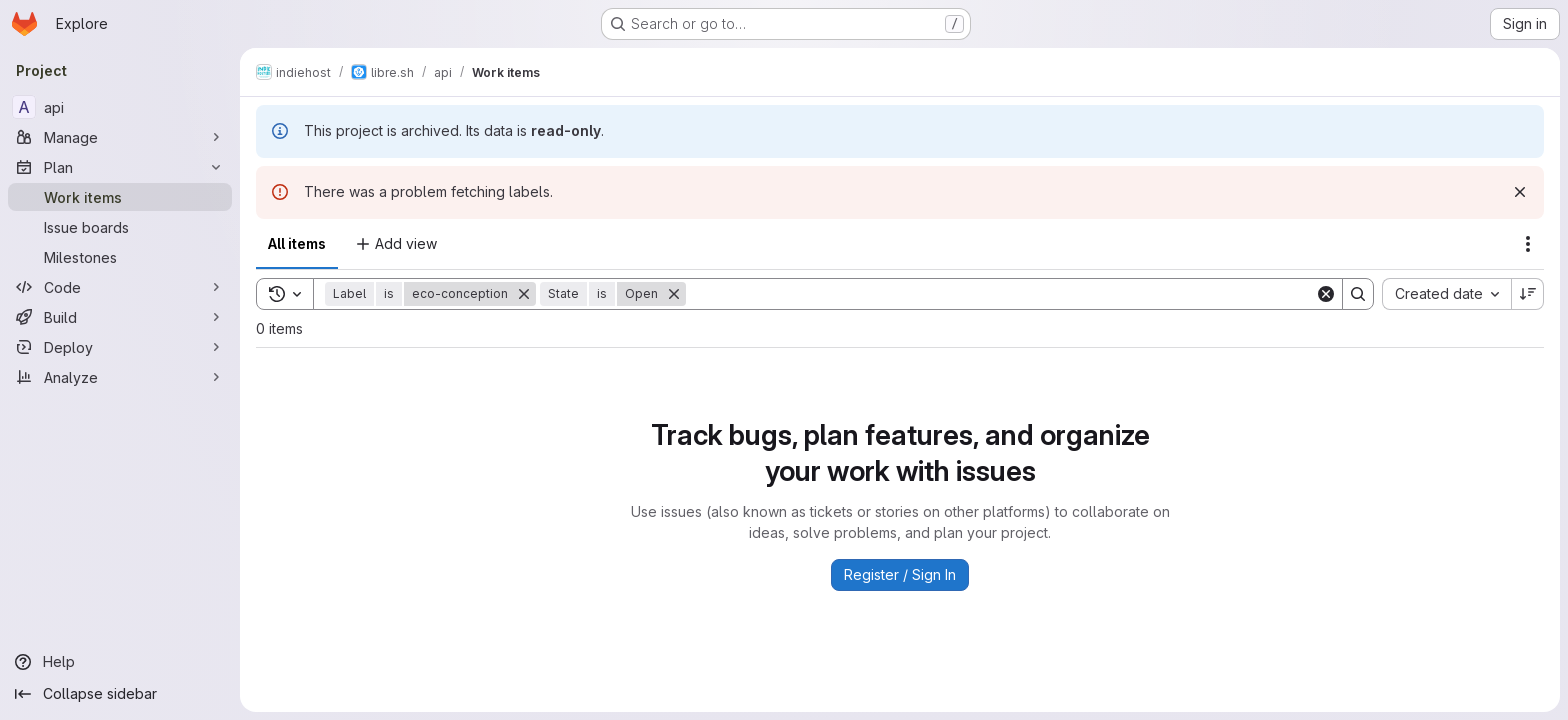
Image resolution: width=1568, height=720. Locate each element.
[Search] (1000, 294)
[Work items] (120, 197)
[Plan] (120, 167)
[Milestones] (120, 257)
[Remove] (524, 294)
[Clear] (1326, 294)
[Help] (120, 662)
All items (297, 243)
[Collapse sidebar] (120, 694)
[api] (120, 107)
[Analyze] (120, 377)
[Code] (120, 287)
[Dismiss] (1520, 192)
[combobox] (1446, 294)
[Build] (120, 317)
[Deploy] (120, 347)
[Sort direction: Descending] (1528, 294)
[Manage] (120, 137)
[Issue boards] (120, 227)
